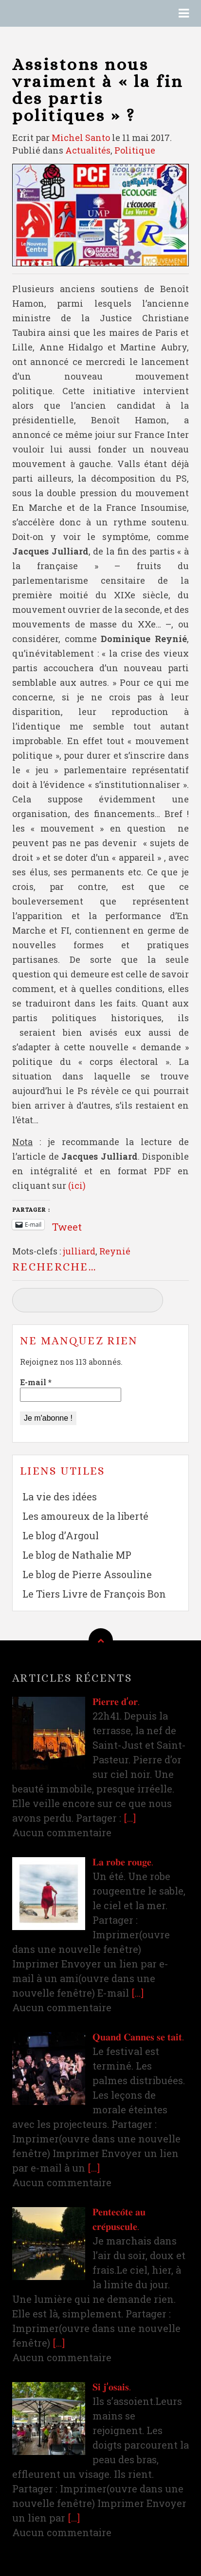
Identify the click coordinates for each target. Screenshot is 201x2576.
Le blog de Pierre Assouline (87, 1574)
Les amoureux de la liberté (85, 1516)
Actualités (87, 150)
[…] (130, 1817)
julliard (79, 1251)
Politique (134, 150)
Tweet (67, 1224)
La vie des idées (59, 1496)
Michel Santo (81, 137)
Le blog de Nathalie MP (76, 1555)
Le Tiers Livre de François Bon (94, 1593)
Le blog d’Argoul (60, 1535)
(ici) (77, 1185)
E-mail (36, 1382)
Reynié (114, 1251)
